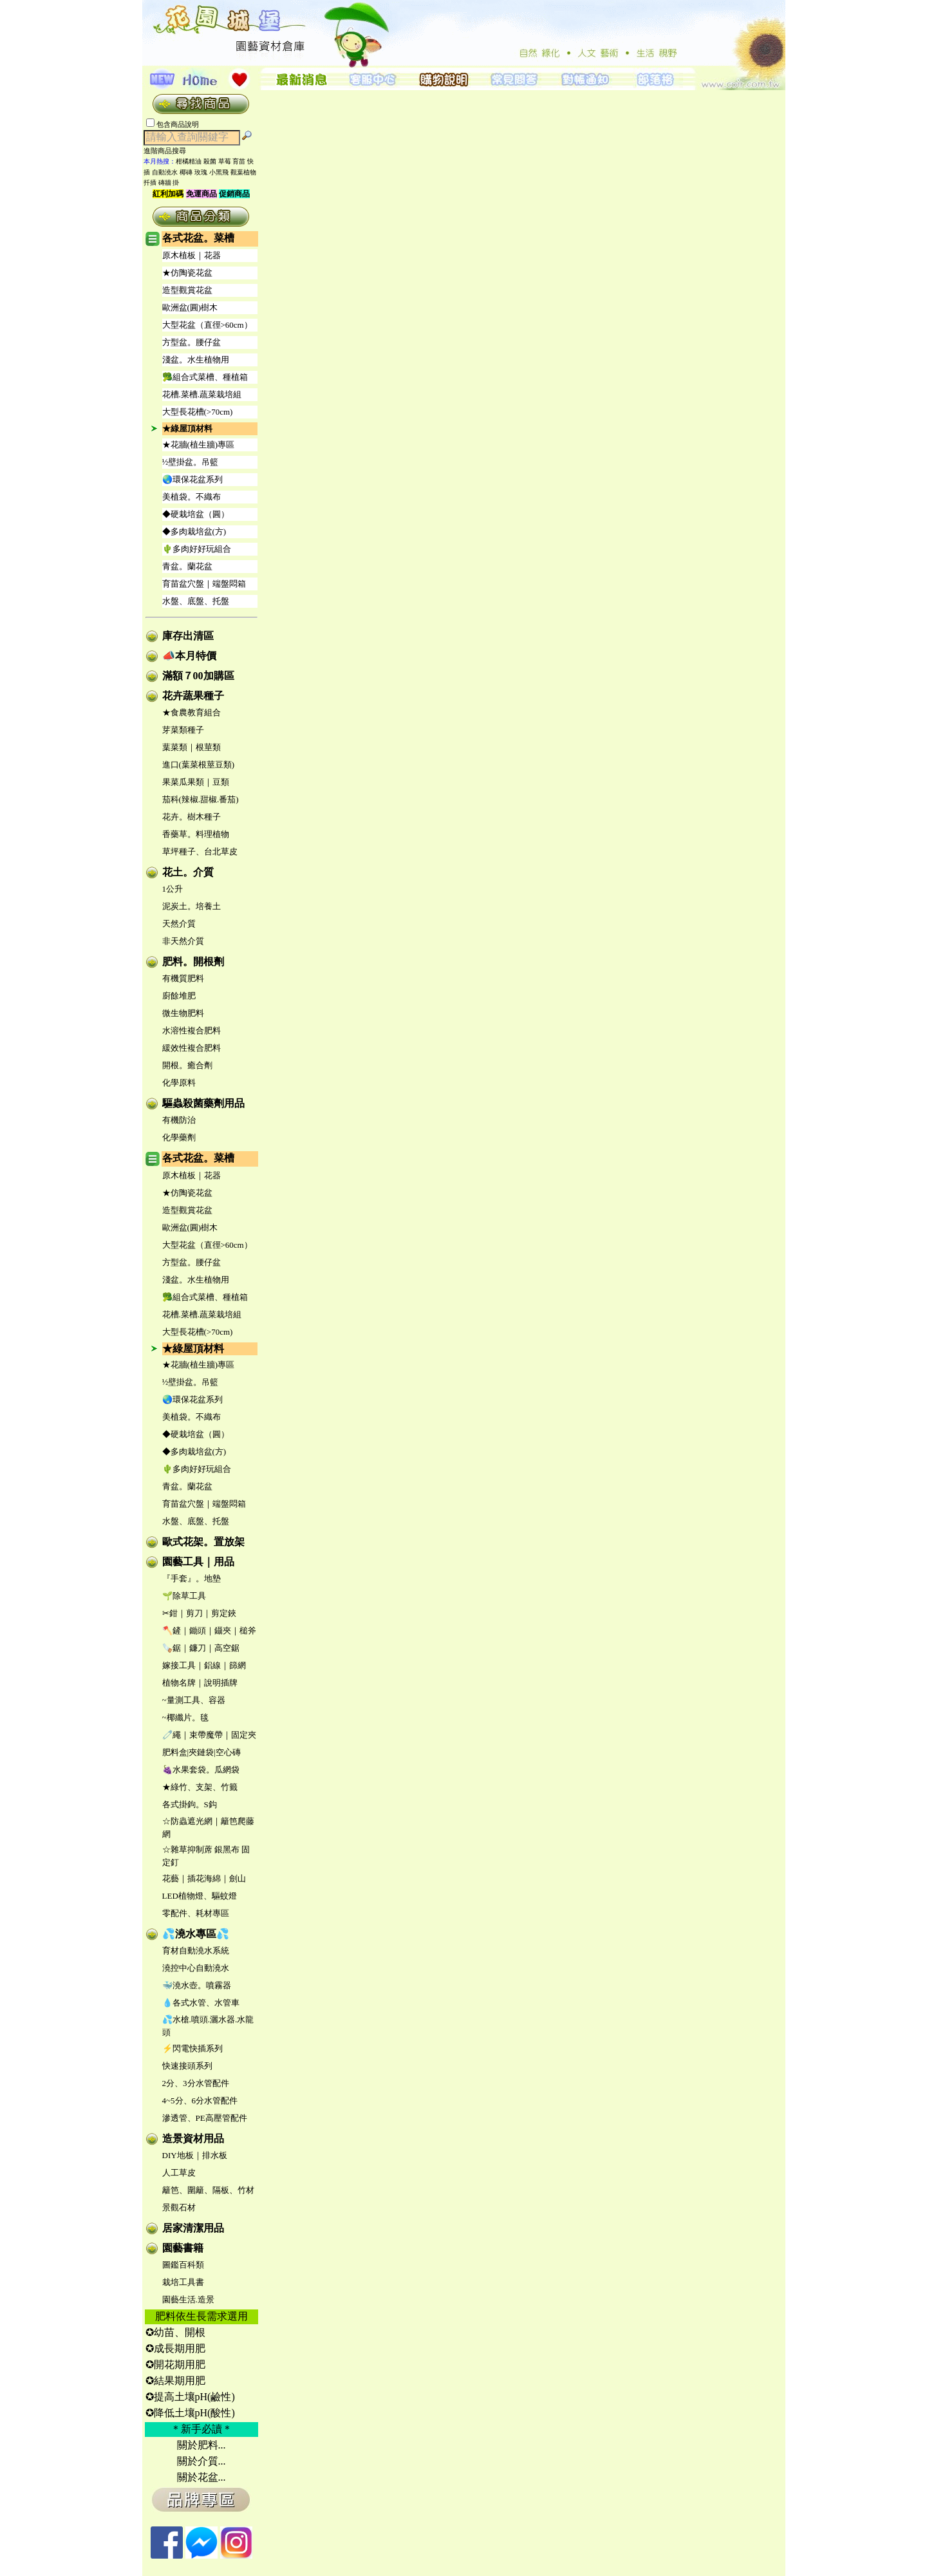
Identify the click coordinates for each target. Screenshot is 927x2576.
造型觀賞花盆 (187, 290)
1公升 (172, 889)
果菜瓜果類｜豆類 (195, 782)
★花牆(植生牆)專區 (198, 444)
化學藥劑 (179, 1137)
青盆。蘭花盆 (187, 566)
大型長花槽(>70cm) (197, 412)
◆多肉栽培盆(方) (194, 531)
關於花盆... (201, 2477)
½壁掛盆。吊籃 (190, 462)
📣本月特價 (189, 655)
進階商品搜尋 (169, 151)
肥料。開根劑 (193, 961)
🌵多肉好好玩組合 (196, 549)
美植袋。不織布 (191, 497)
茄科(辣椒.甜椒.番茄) (200, 799)
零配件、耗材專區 (195, 1913)
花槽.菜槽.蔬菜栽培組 (202, 394)
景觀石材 (179, 2207)
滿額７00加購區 (198, 675)
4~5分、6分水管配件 (200, 2100)
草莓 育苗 (232, 161)
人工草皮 (179, 2172)
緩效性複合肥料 (191, 1048)
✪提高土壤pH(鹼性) (190, 2396)
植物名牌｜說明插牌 (200, 1683)
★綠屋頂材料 (187, 428)
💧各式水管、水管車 (200, 2002)
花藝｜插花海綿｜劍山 (204, 1878)
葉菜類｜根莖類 (191, 747)
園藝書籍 (182, 2247)
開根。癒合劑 (187, 1065)
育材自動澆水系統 (195, 1950)
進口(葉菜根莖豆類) (198, 764)
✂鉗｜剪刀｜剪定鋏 (199, 1613)
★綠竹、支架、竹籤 (200, 1787)
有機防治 (179, 1120)
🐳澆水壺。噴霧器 (196, 1985)
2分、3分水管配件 (195, 2083)
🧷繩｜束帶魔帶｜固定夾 (209, 1735)
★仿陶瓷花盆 (187, 272)
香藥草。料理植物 (195, 834)
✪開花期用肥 (175, 2364)
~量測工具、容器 (193, 1700)
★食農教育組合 (191, 712)
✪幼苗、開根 (175, 2332)
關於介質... (201, 2461)
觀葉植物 (243, 172)
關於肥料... (201, 2445)
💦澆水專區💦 (195, 1933)
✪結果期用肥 (175, 2380)
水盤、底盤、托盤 (195, 601)
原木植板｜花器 (191, 255)
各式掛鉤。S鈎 (189, 1804)
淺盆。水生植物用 (195, 359)
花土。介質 (188, 872)
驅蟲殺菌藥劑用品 (203, 1103)
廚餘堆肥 (179, 996)
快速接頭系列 (187, 2066)
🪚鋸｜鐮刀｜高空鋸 (200, 1648)
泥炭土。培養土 (191, 906)
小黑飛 (219, 172)
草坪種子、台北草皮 (200, 851)
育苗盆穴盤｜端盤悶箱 (204, 583)
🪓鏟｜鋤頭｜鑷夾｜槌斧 (209, 1630)
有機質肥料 (183, 978)
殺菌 (209, 161)
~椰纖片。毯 (185, 1717)
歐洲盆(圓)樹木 (190, 307)
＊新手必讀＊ (201, 2428)
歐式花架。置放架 (203, 1541)
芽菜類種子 (183, 730)
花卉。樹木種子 (191, 817)
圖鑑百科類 (183, 2265)
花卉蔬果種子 (193, 695)
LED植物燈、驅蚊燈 (199, 1896)
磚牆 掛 (169, 182)
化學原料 (179, 1082)
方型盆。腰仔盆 (191, 342)
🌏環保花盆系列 (192, 479)
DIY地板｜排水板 (194, 2155)
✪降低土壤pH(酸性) (190, 2412)
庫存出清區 (188, 635)
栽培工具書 (183, 2282)
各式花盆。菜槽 (198, 237)
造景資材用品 (193, 2138)
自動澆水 (165, 172)
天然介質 (179, 923)
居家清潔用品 (193, 2228)
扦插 (150, 182)
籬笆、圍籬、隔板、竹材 (208, 2190)
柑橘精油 (188, 161)
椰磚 (186, 172)
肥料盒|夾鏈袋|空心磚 (201, 1752)
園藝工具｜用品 (198, 1561)
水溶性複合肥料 (191, 1030)
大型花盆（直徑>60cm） (207, 325)
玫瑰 (200, 172)
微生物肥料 (183, 1013)
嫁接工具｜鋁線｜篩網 (204, 1665)
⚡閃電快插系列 (192, 2048)
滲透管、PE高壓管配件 (204, 2118)
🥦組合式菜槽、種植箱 (205, 377)
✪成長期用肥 (175, 2348)
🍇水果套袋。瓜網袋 (200, 1769)
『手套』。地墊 (191, 1578)
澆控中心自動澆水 (195, 1968)
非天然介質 (183, 941)
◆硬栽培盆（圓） (195, 514)
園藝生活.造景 (188, 2299)
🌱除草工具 (184, 1596)
